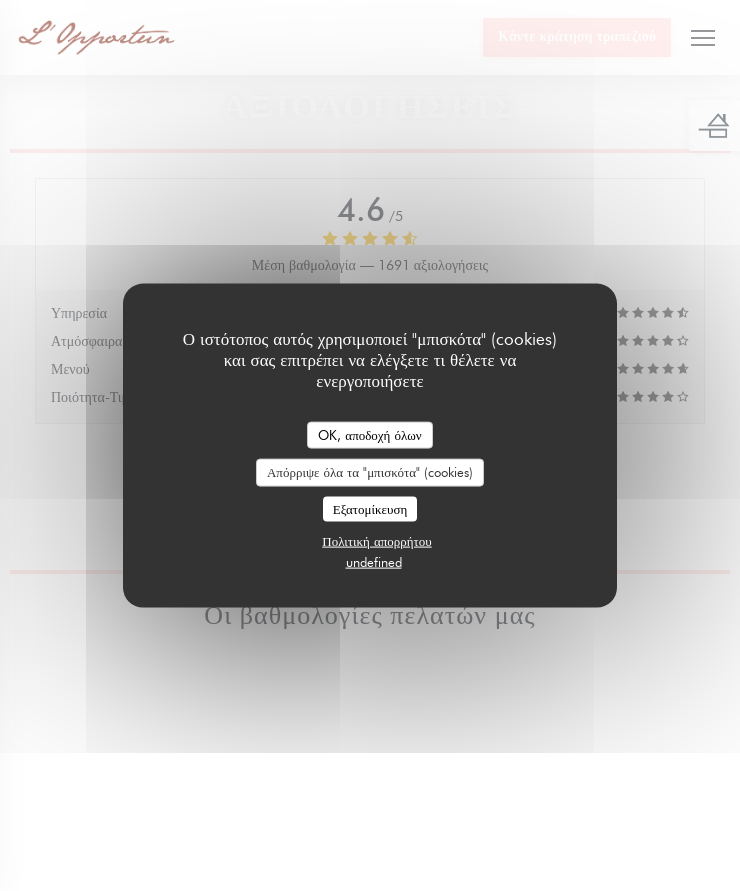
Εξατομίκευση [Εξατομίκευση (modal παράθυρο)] (370, 508)
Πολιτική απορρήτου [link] (376, 541)
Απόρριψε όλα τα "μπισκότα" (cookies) (370, 472)
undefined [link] (374, 562)
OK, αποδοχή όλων (369, 434)
